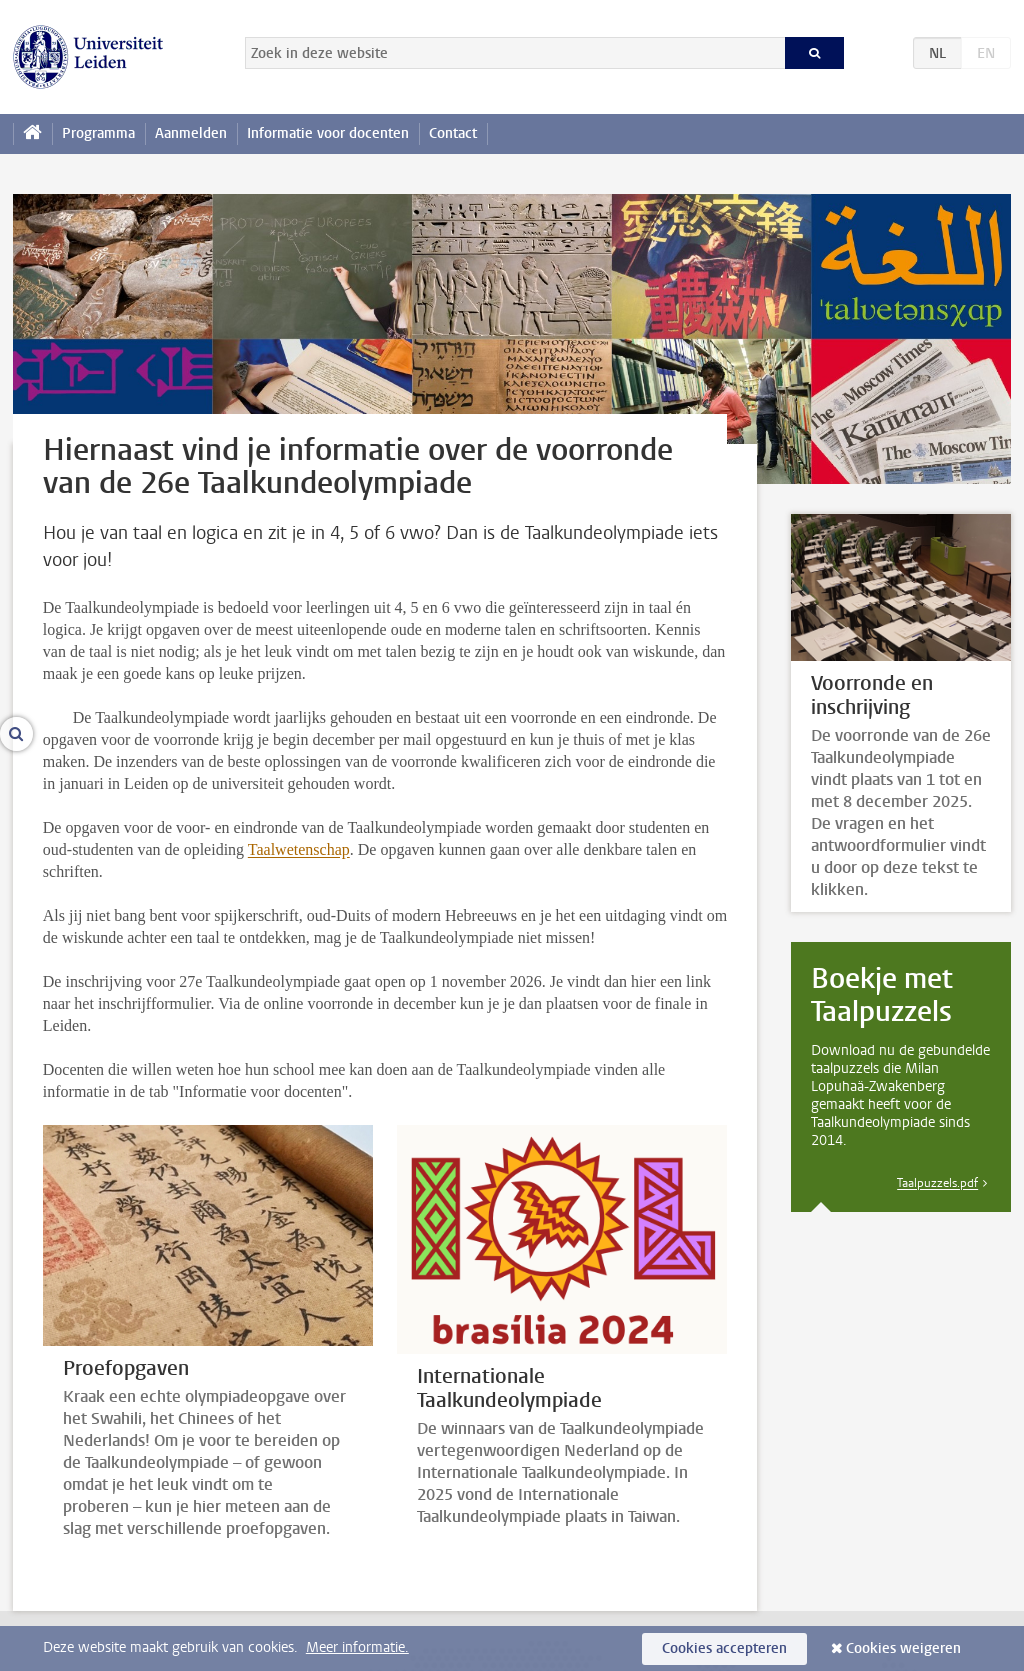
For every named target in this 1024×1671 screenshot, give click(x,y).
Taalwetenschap (299, 849)
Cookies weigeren (903, 1648)
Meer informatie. (357, 1647)
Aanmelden (191, 133)
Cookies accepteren (724, 1648)
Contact (453, 133)
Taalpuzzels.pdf (937, 1183)
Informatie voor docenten (328, 133)
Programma (98, 133)
